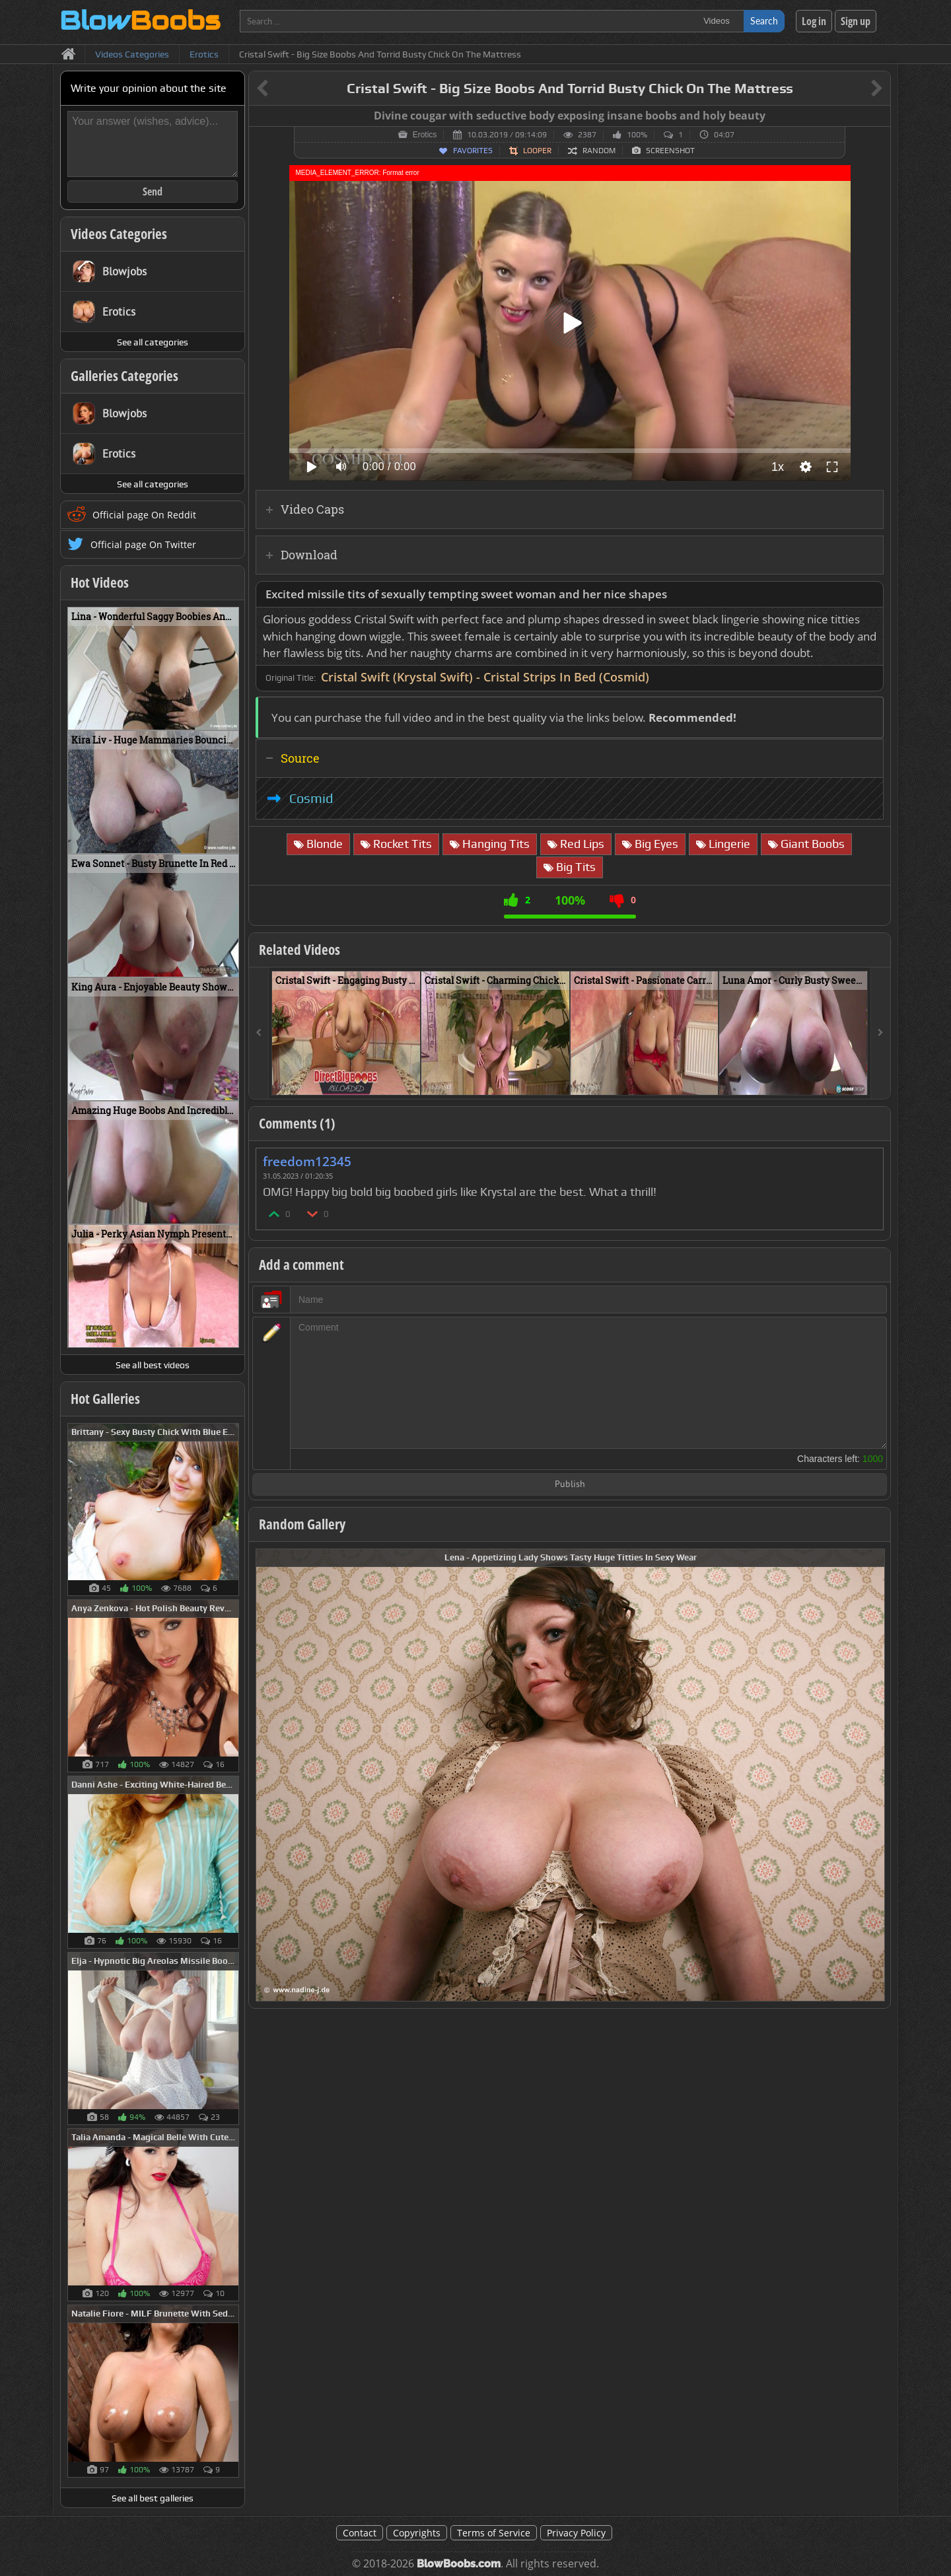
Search (764, 20)
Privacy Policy (576, 2532)
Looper (537, 150)
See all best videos (153, 1365)
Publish (570, 1484)
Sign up (855, 21)
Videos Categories (119, 234)
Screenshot (670, 150)
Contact (359, 2532)
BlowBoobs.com (459, 2564)
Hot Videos (100, 582)
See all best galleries (153, 2498)
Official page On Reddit (144, 514)
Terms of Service (493, 2532)
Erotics (425, 134)
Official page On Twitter (143, 544)
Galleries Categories (124, 375)
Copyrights (416, 2532)
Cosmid (311, 798)
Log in (814, 21)
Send (152, 191)
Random (599, 150)
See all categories (152, 342)
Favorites (473, 150)
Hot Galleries (105, 1398)
